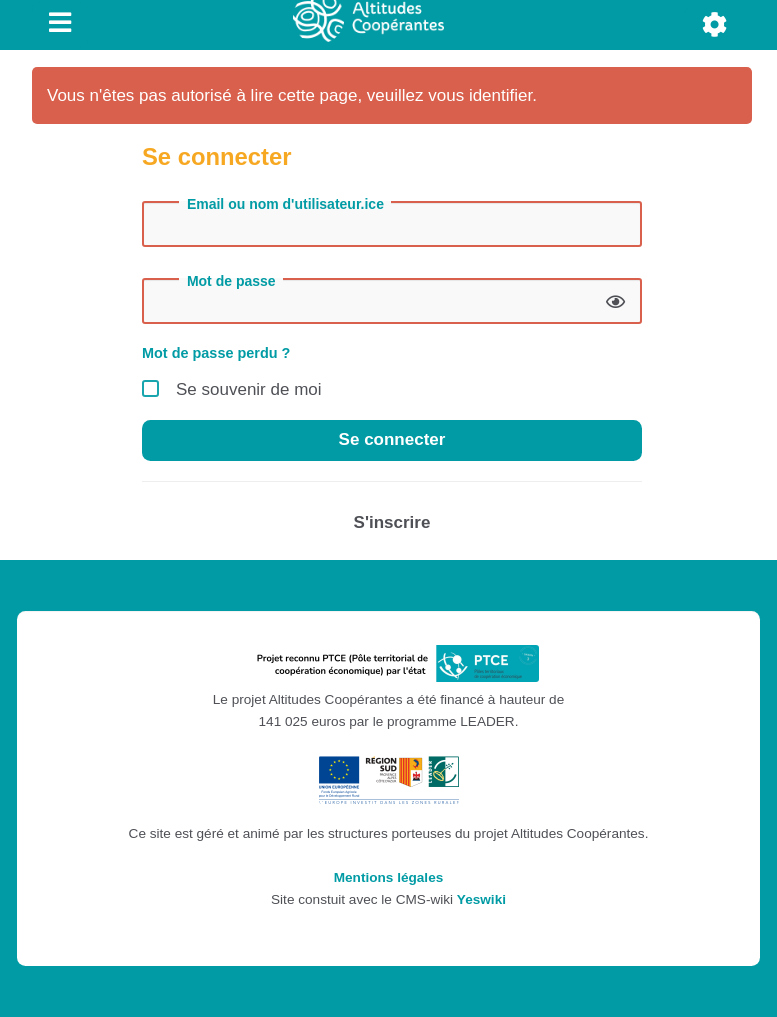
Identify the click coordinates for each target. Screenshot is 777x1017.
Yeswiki (481, 899)
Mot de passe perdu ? (216, 353)
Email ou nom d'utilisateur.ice (285, 204)
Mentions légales (389, 877)
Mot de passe (231, 281)
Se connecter (392, 439)
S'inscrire (392, 522)
